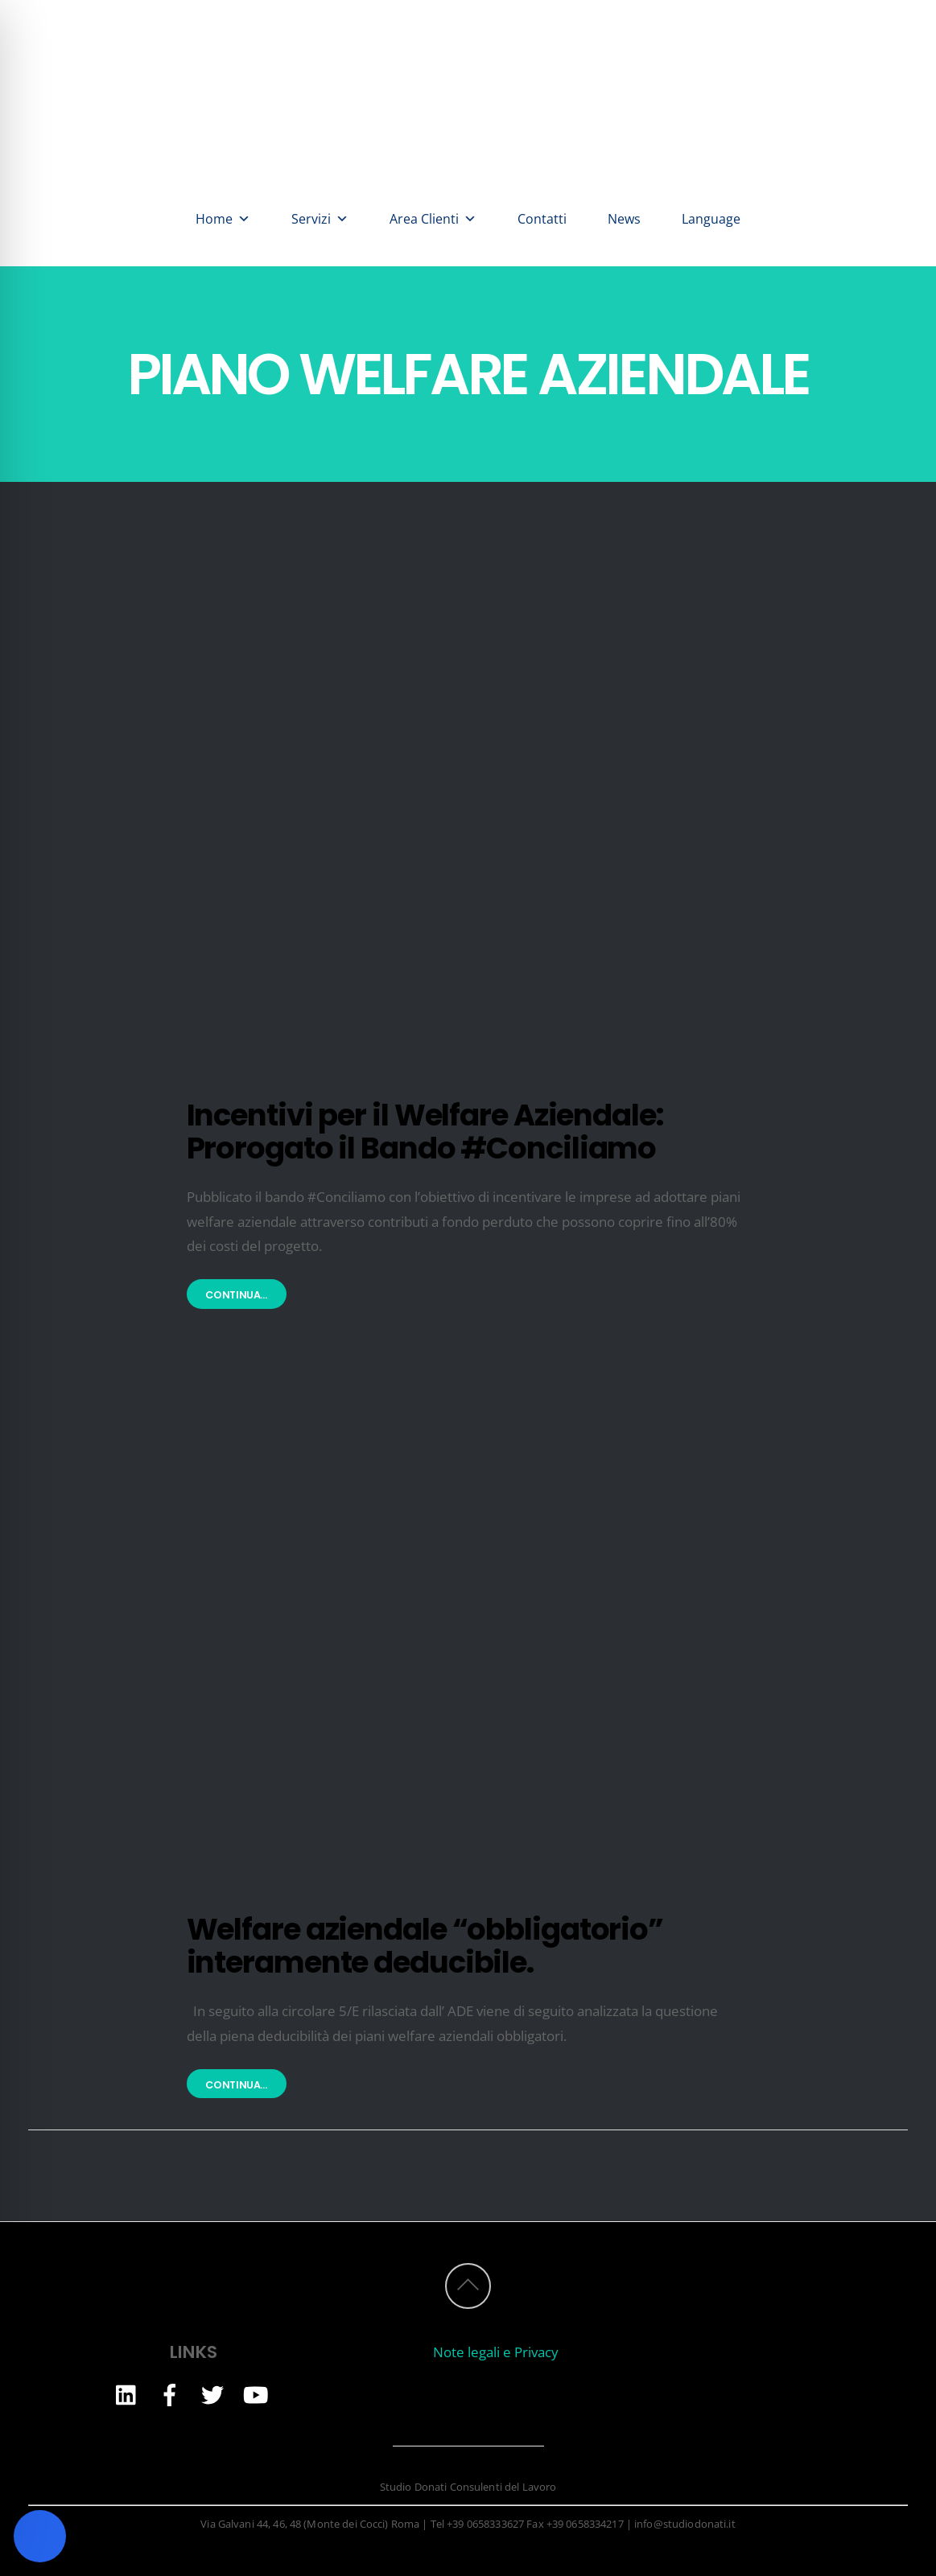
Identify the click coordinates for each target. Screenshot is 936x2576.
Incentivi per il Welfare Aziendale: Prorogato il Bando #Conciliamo (425, 1131)
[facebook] (170, 2394)
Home (223, 219)
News (624, 219)
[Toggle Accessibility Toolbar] (40, 2536)
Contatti (542, 219)
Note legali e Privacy (496, 2352)
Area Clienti (433, 219)
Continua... (235, 1295)
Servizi (319, 219)
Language (711, 219)
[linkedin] (127, 2394)
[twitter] (212, 2394)
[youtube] (255, 2394)
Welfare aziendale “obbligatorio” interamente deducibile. (425, 1945)
